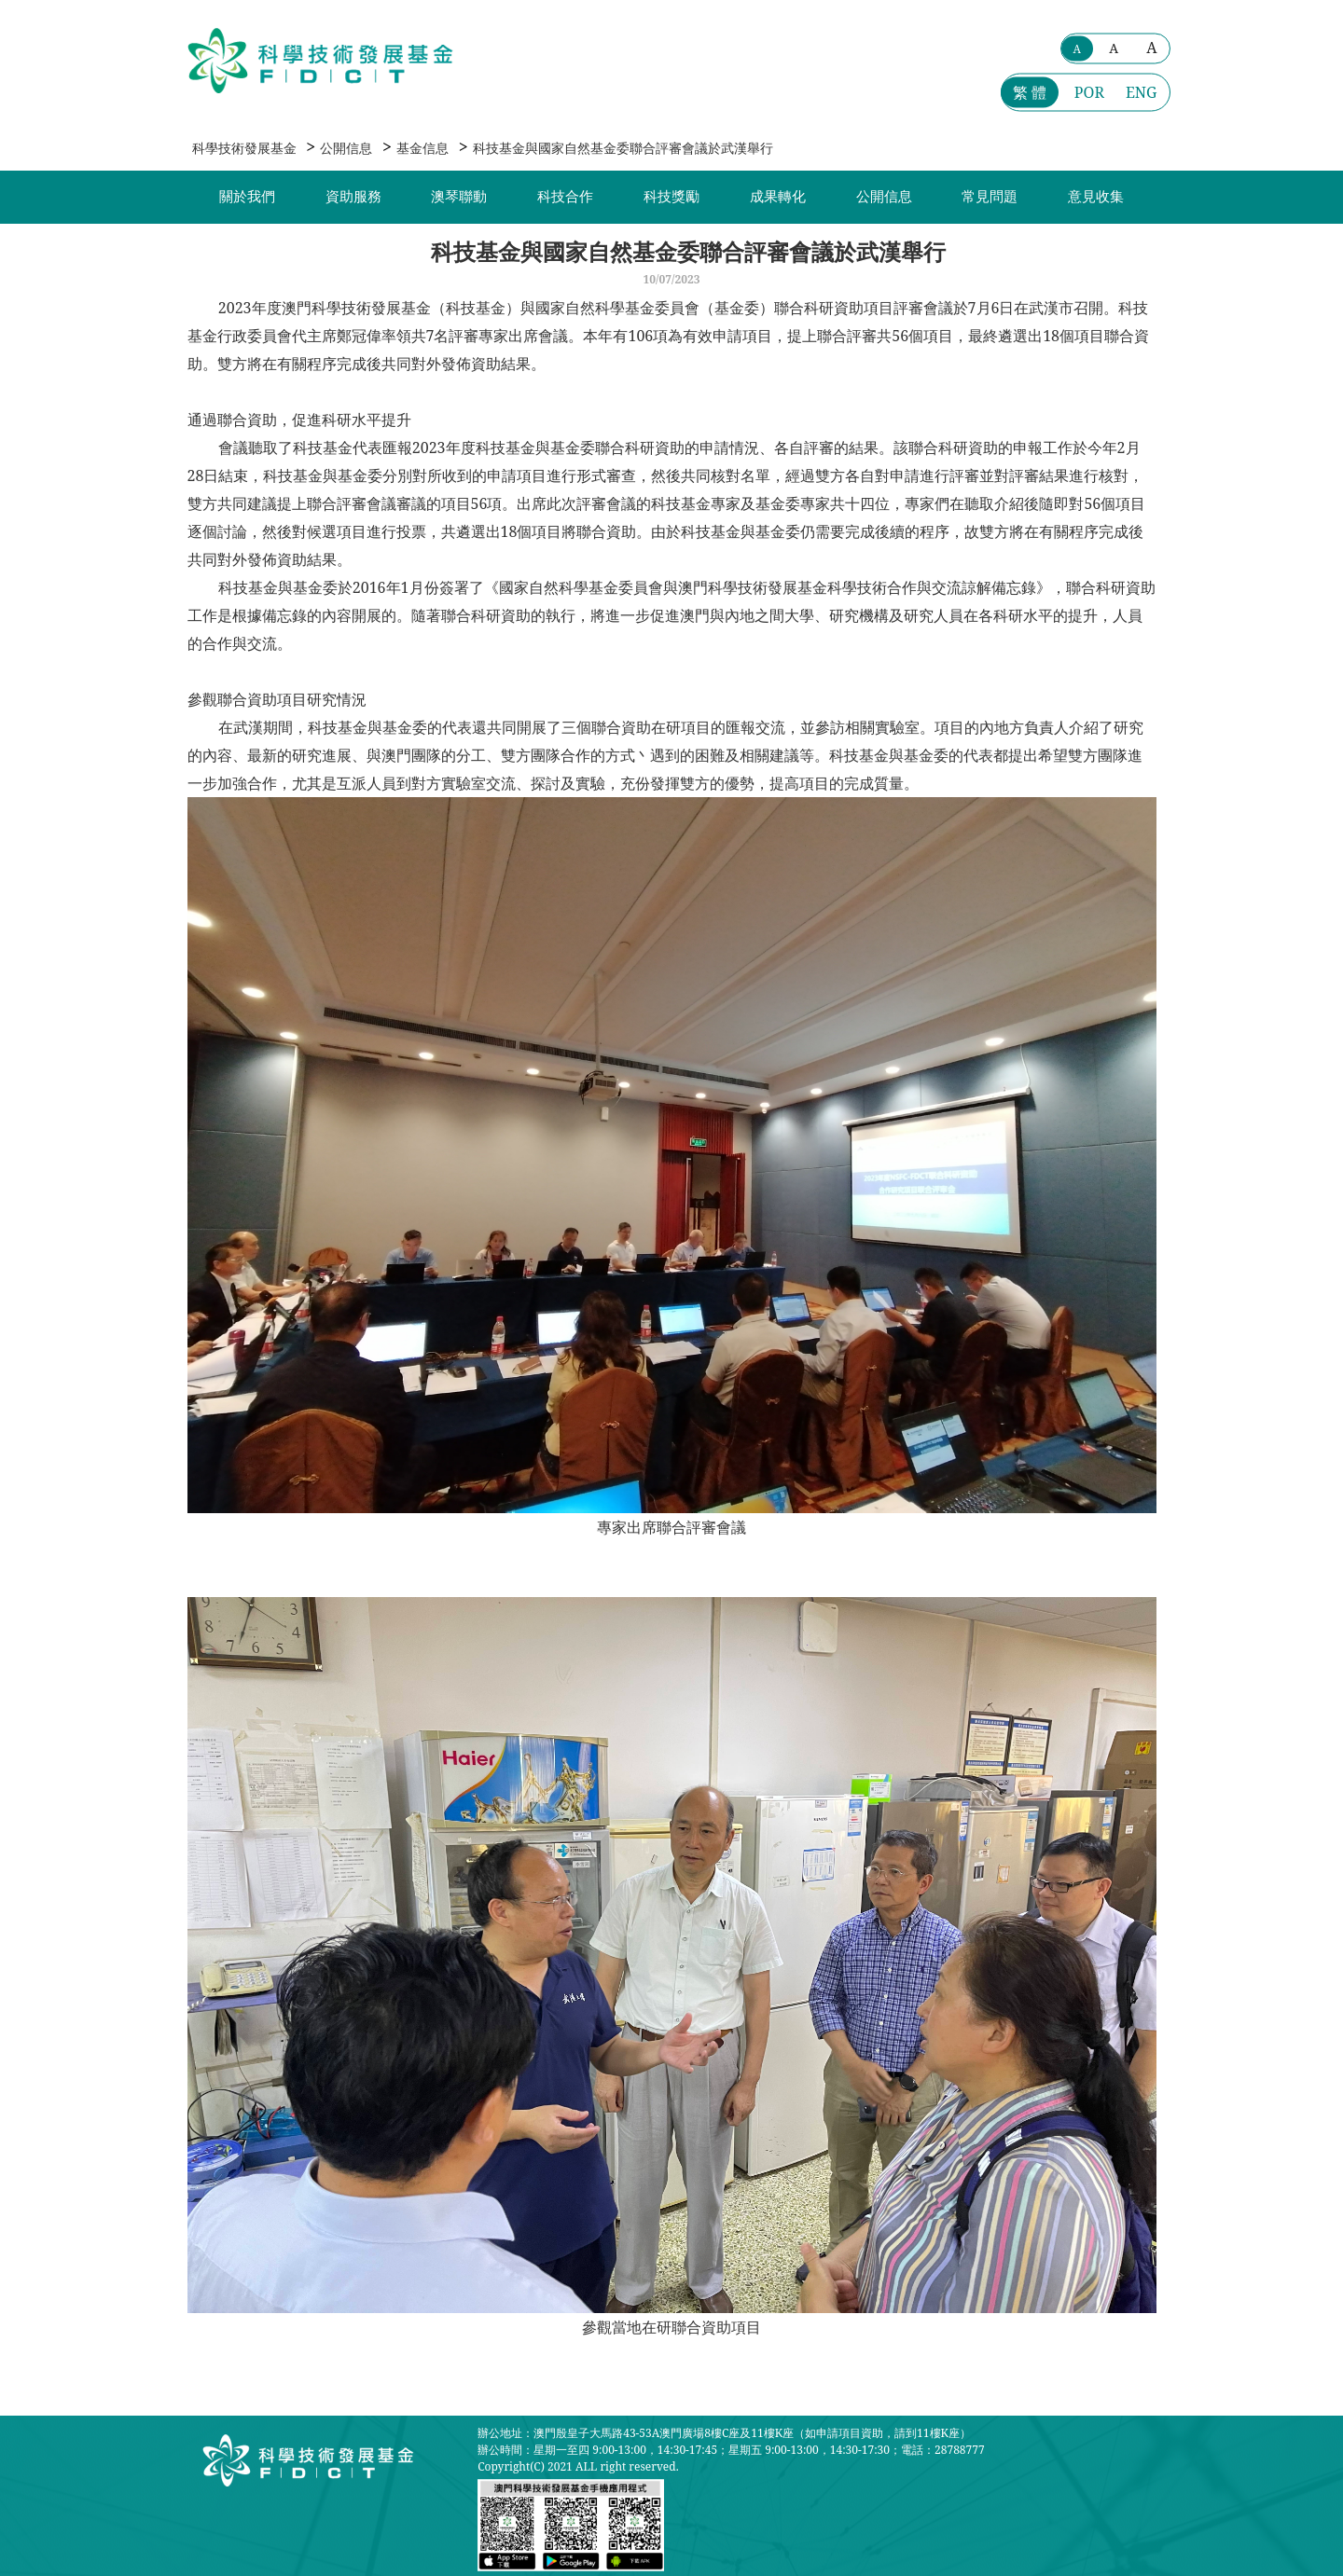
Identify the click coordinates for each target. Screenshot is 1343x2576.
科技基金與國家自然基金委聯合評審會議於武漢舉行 (623, 148)
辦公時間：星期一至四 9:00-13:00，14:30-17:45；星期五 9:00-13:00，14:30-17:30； (689, 2450)
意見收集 (1096, 196)
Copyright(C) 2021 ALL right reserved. (578, 2466)
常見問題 (990, 196)
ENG (1141, 92)
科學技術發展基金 (244, 148)
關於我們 (247, 196)
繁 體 (1029, 92)
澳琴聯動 (459, 196)
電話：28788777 (943, 2450)
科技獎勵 (671, 196)
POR (1089, 92)
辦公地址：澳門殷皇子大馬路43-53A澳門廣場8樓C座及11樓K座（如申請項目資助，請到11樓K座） (724, 2433)
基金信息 (422, 148)
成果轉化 (778, 196)
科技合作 (565, 196)
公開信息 (346, 148)
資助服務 (353, 196)
